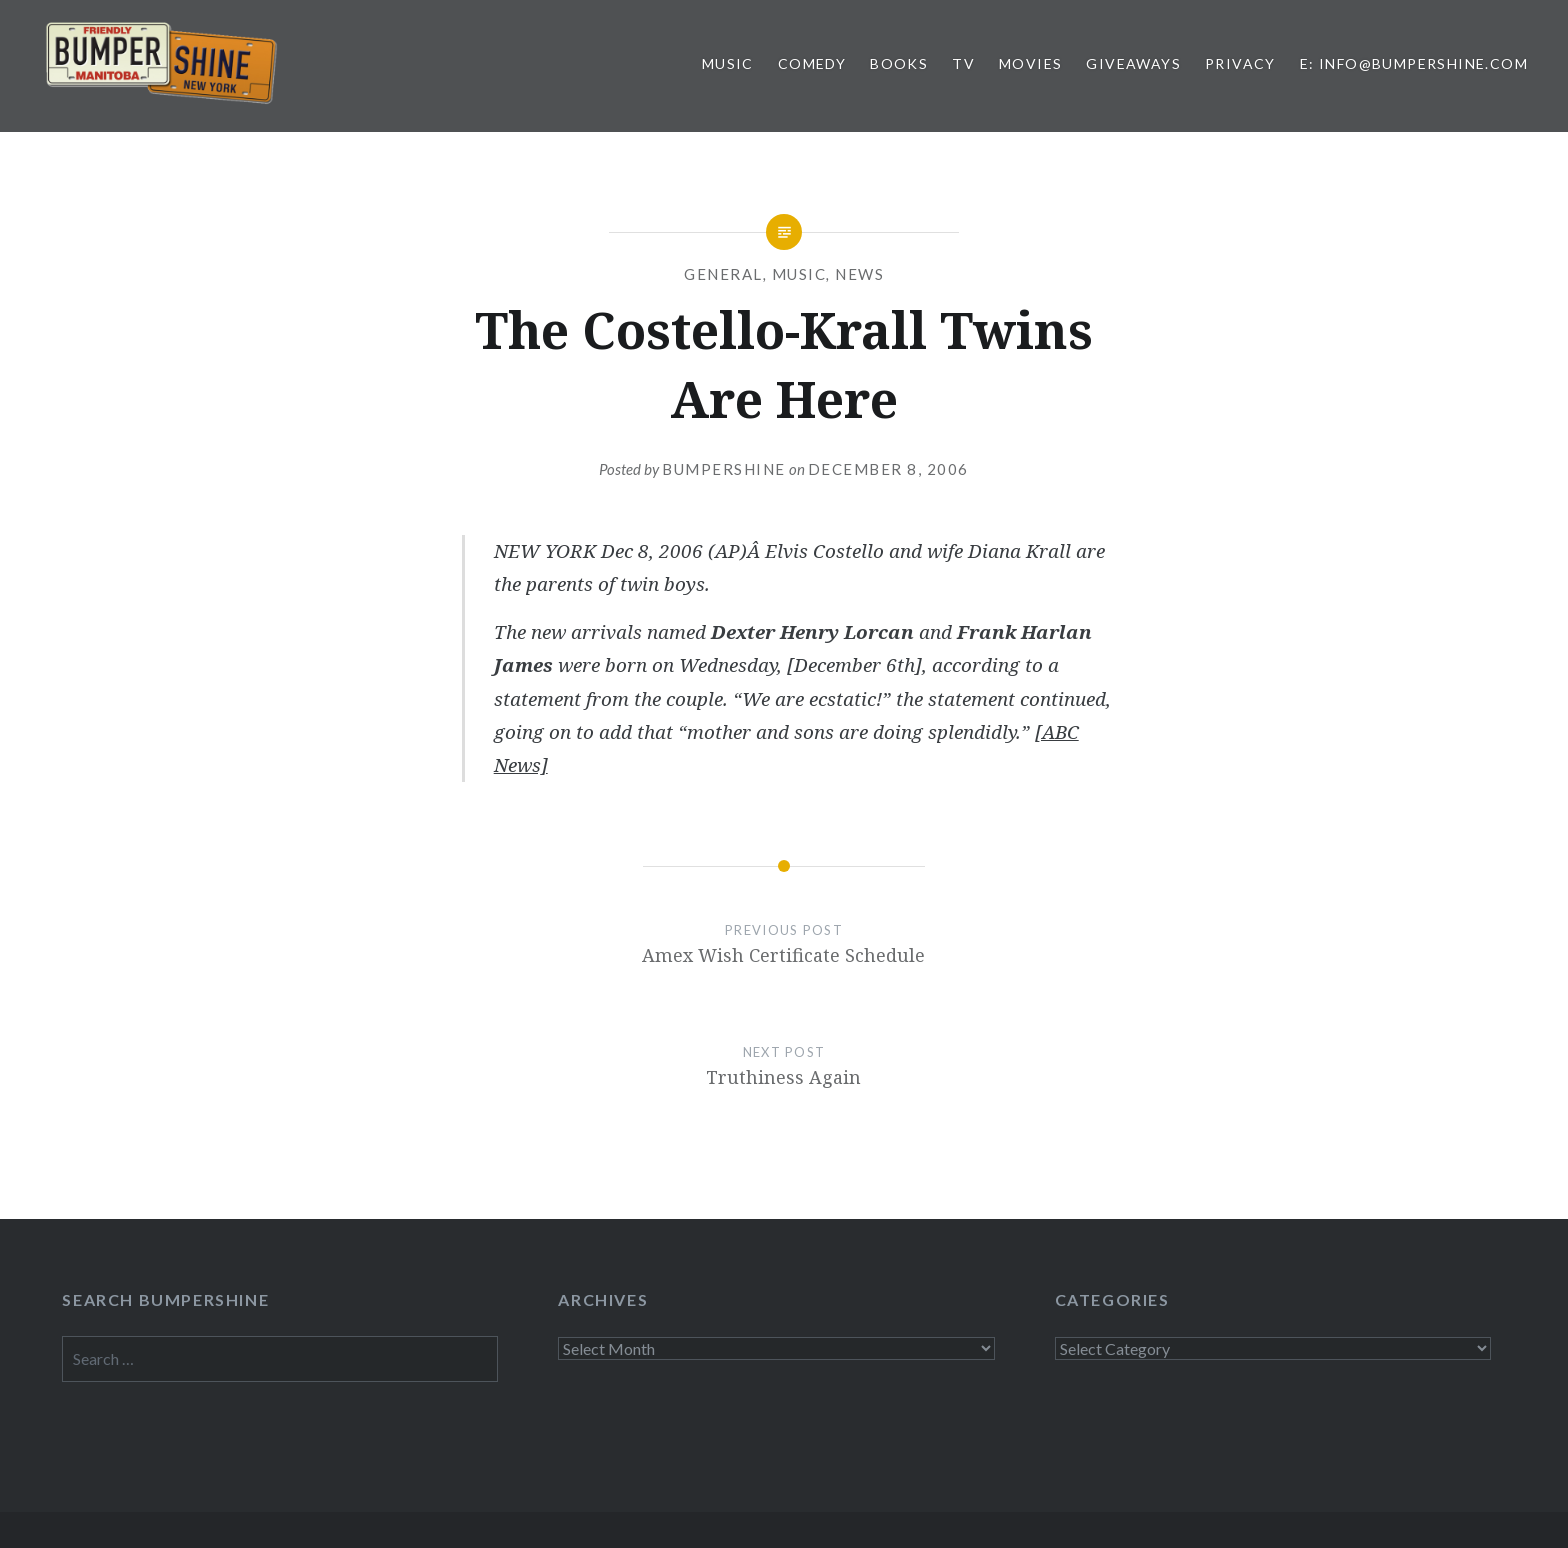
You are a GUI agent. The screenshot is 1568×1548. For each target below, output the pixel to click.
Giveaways (1133, 63)
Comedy (812, 63)
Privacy (1240, 63)
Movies (1030, 63)
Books (899, 63)
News (859, 274)
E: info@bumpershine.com (1414, 63)
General (723, 274)
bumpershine (724, 469)
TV (963, 63)
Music (728, 63)
